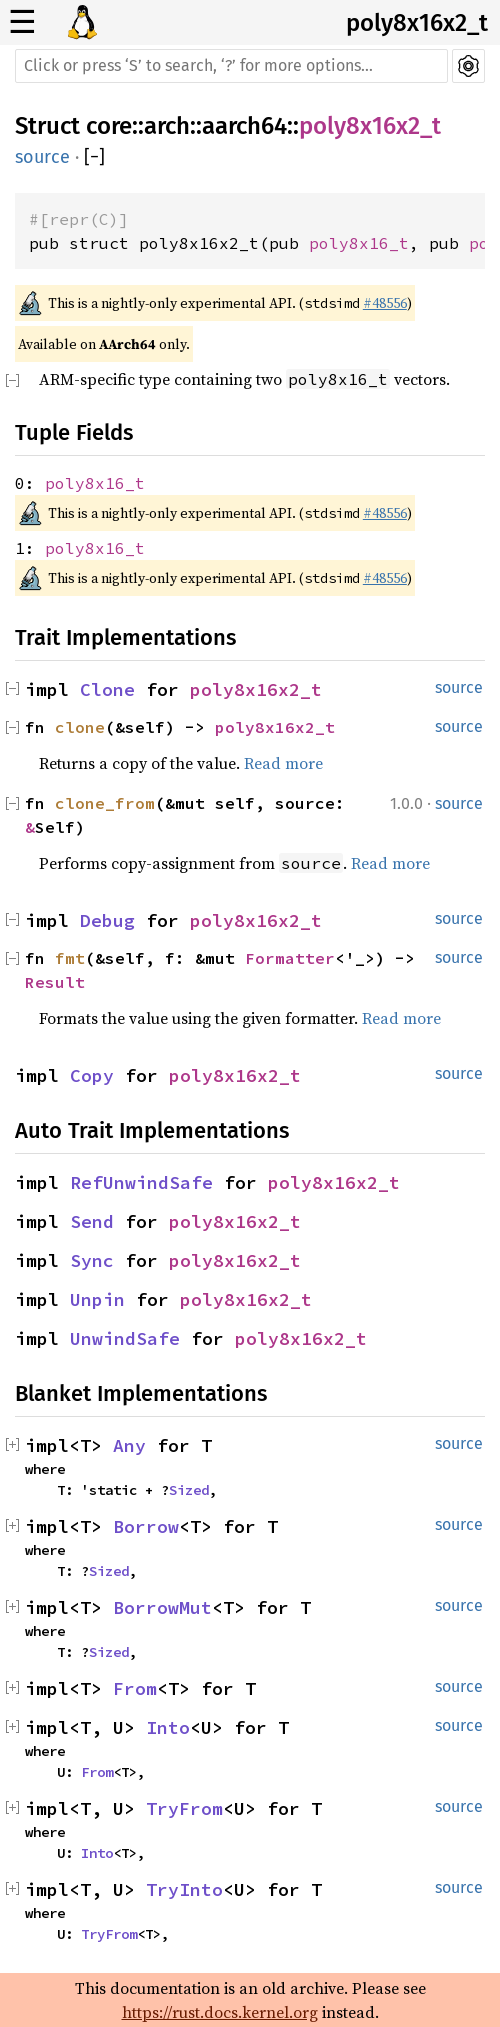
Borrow (146, 1526)
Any (129, 1445)
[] (94, 157)
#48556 (385, 303)
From (135, 1688)
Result (55, 982)
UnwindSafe (125, 1338)
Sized (189, 1490)
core (109, 126)
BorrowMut (162, 1607)
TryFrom (184, 1808)
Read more (283, 763)
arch (167, 126)
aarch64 (244, 126)
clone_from (105, 803)
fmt (70, 958)
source (42, 157)
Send (92, 1221)
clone (80, 727)
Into (168, 1727)
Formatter (290, 958)
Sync (92, 1260)
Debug (107, 920)
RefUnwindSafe (141, 1182)
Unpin (97, 1299)
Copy (92, 1075)
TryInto (184, 1889)
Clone (107, 689)
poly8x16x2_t (417, 23)
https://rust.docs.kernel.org (220, 2012)
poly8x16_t (359, 243)
